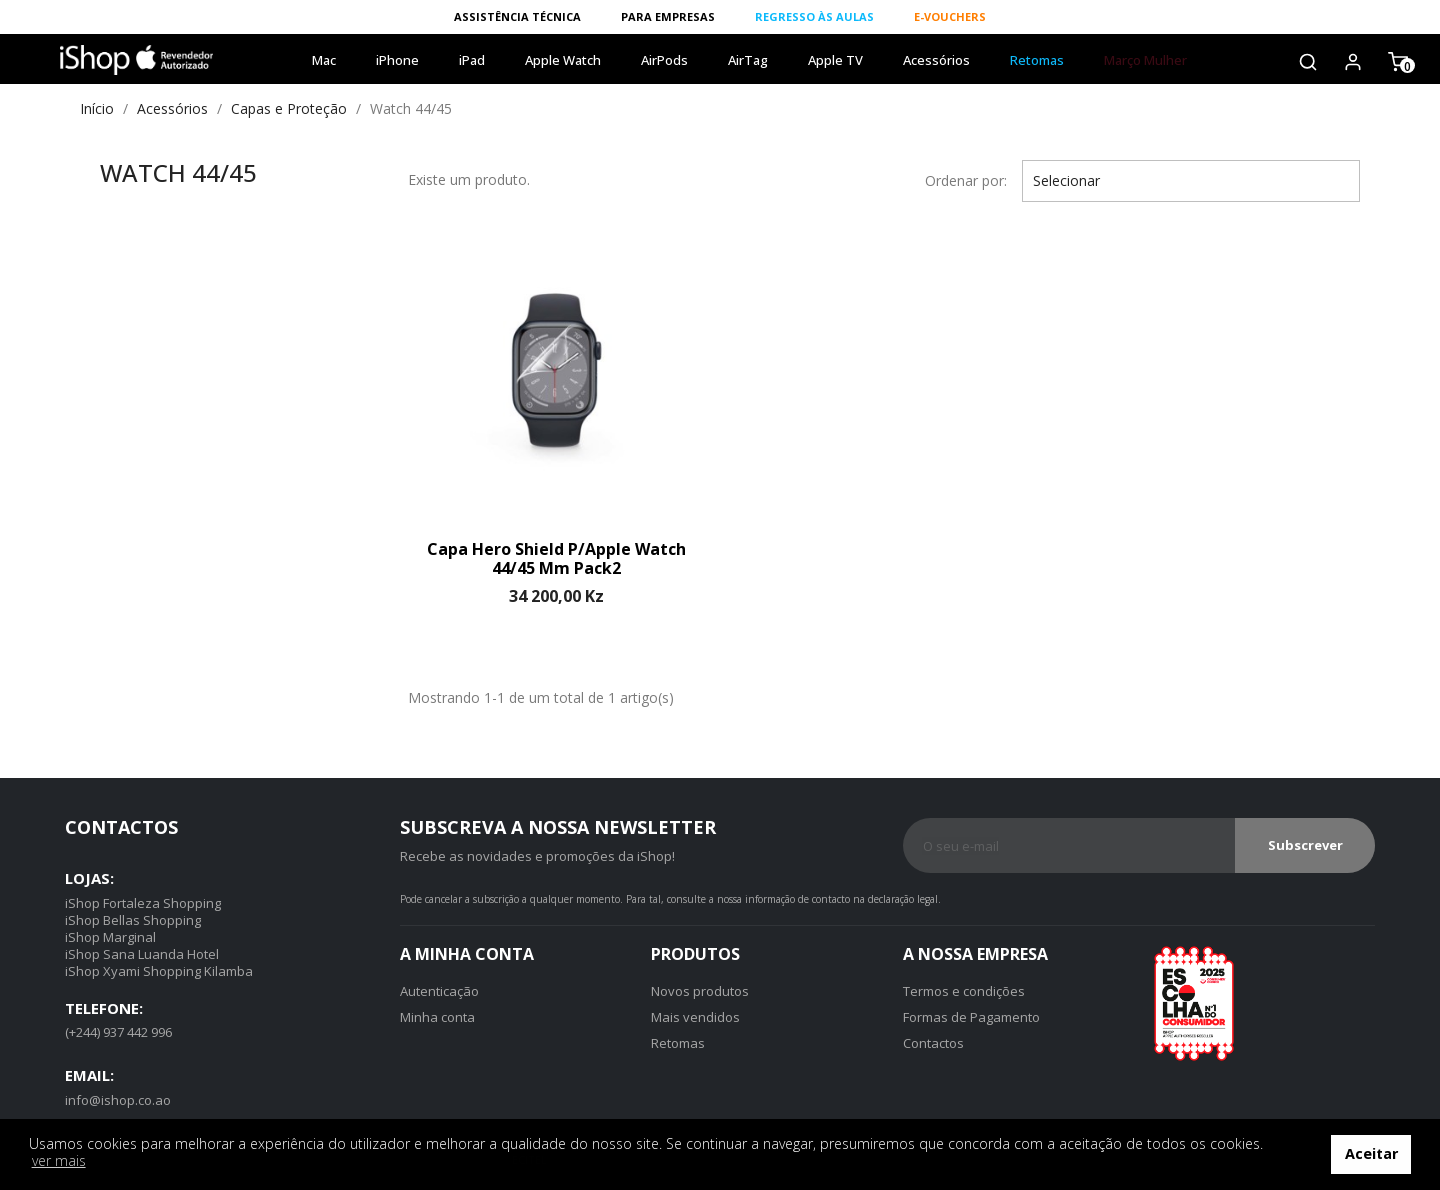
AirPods (664, 60)
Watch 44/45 (178, 172)
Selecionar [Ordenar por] (1191, 181)
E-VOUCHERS (950, 16)
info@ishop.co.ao (118, 1100)
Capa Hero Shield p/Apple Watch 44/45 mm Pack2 (556, 559)
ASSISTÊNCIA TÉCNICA (517, 16)
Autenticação (439, 991)
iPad (472, 60)
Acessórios (936, 60)
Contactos (933, 1043)
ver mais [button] (59, 1160)
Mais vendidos (695, 1017)
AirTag (748, 60)
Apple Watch (563, 60)
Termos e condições (964, 991)
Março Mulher (1145, 60)
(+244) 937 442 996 (118, 1032)
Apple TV (835, 60)
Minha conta (437, 1017)
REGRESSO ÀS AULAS (814, 16)
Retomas (1037, 60)
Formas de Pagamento (971, 1017)
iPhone (397, 60)
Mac (324, 60)
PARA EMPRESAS (668, 16)
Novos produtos (700, 991)
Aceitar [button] (1371, 1153)
